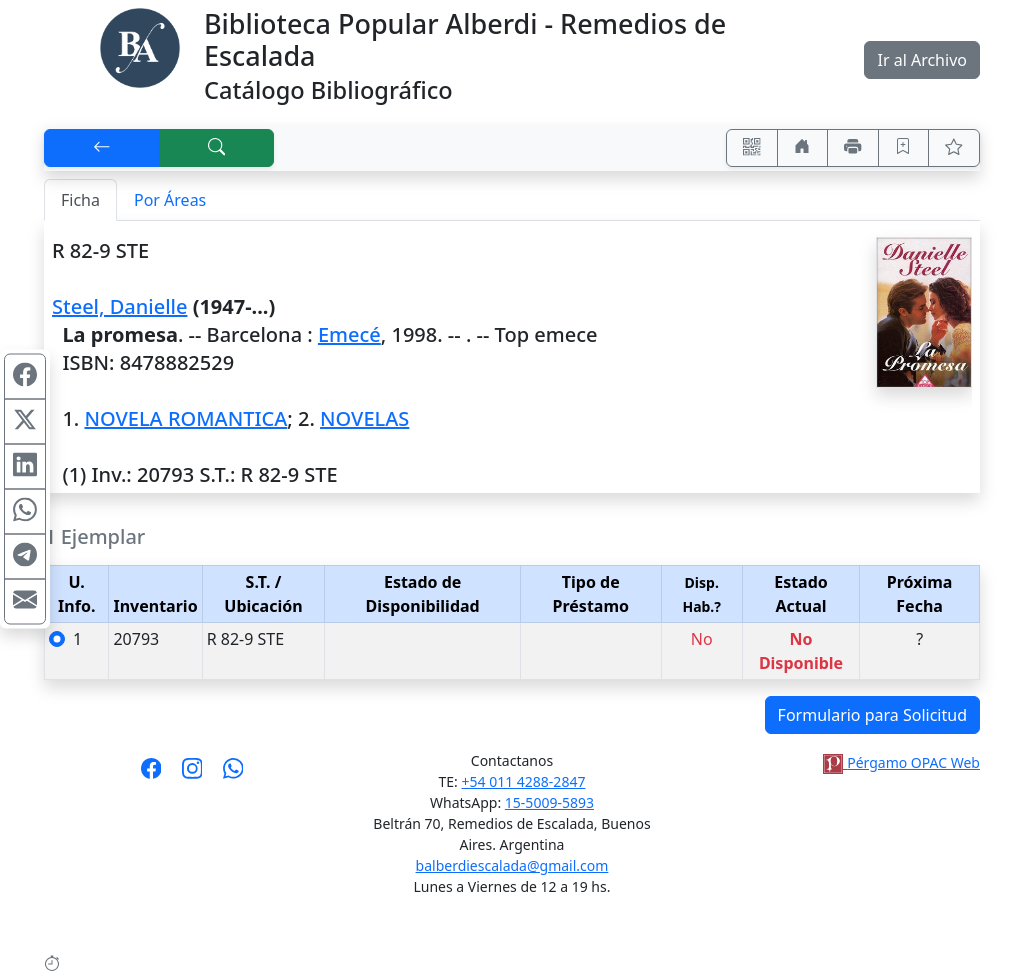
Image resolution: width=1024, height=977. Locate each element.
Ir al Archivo (921, 60)
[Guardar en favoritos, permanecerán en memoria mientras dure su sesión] (904, 148)
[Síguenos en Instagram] (192, 775)
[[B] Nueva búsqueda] (217, 148)
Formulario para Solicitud (872, 715)
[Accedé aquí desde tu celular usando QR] (752, 148)
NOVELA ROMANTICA (185, 418)
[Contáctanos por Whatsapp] (233, 775)
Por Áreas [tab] (170, 200)
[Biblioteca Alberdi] (140, 46)
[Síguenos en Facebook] (151, 775)
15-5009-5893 (549, 802)
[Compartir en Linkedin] (25, 466)
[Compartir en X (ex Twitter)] (25, 421)
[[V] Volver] (102, 148)
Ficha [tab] (80, 200)
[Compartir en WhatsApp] (25, 511)
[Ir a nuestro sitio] (803, 148)
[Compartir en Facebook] (25, 376)
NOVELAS (364, 418)
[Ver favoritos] (954, 148)
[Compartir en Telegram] (25, 556)
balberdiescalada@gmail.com (512, 865)
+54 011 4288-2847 (524, 781)
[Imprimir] (853, 148)
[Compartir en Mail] (25, 601)
